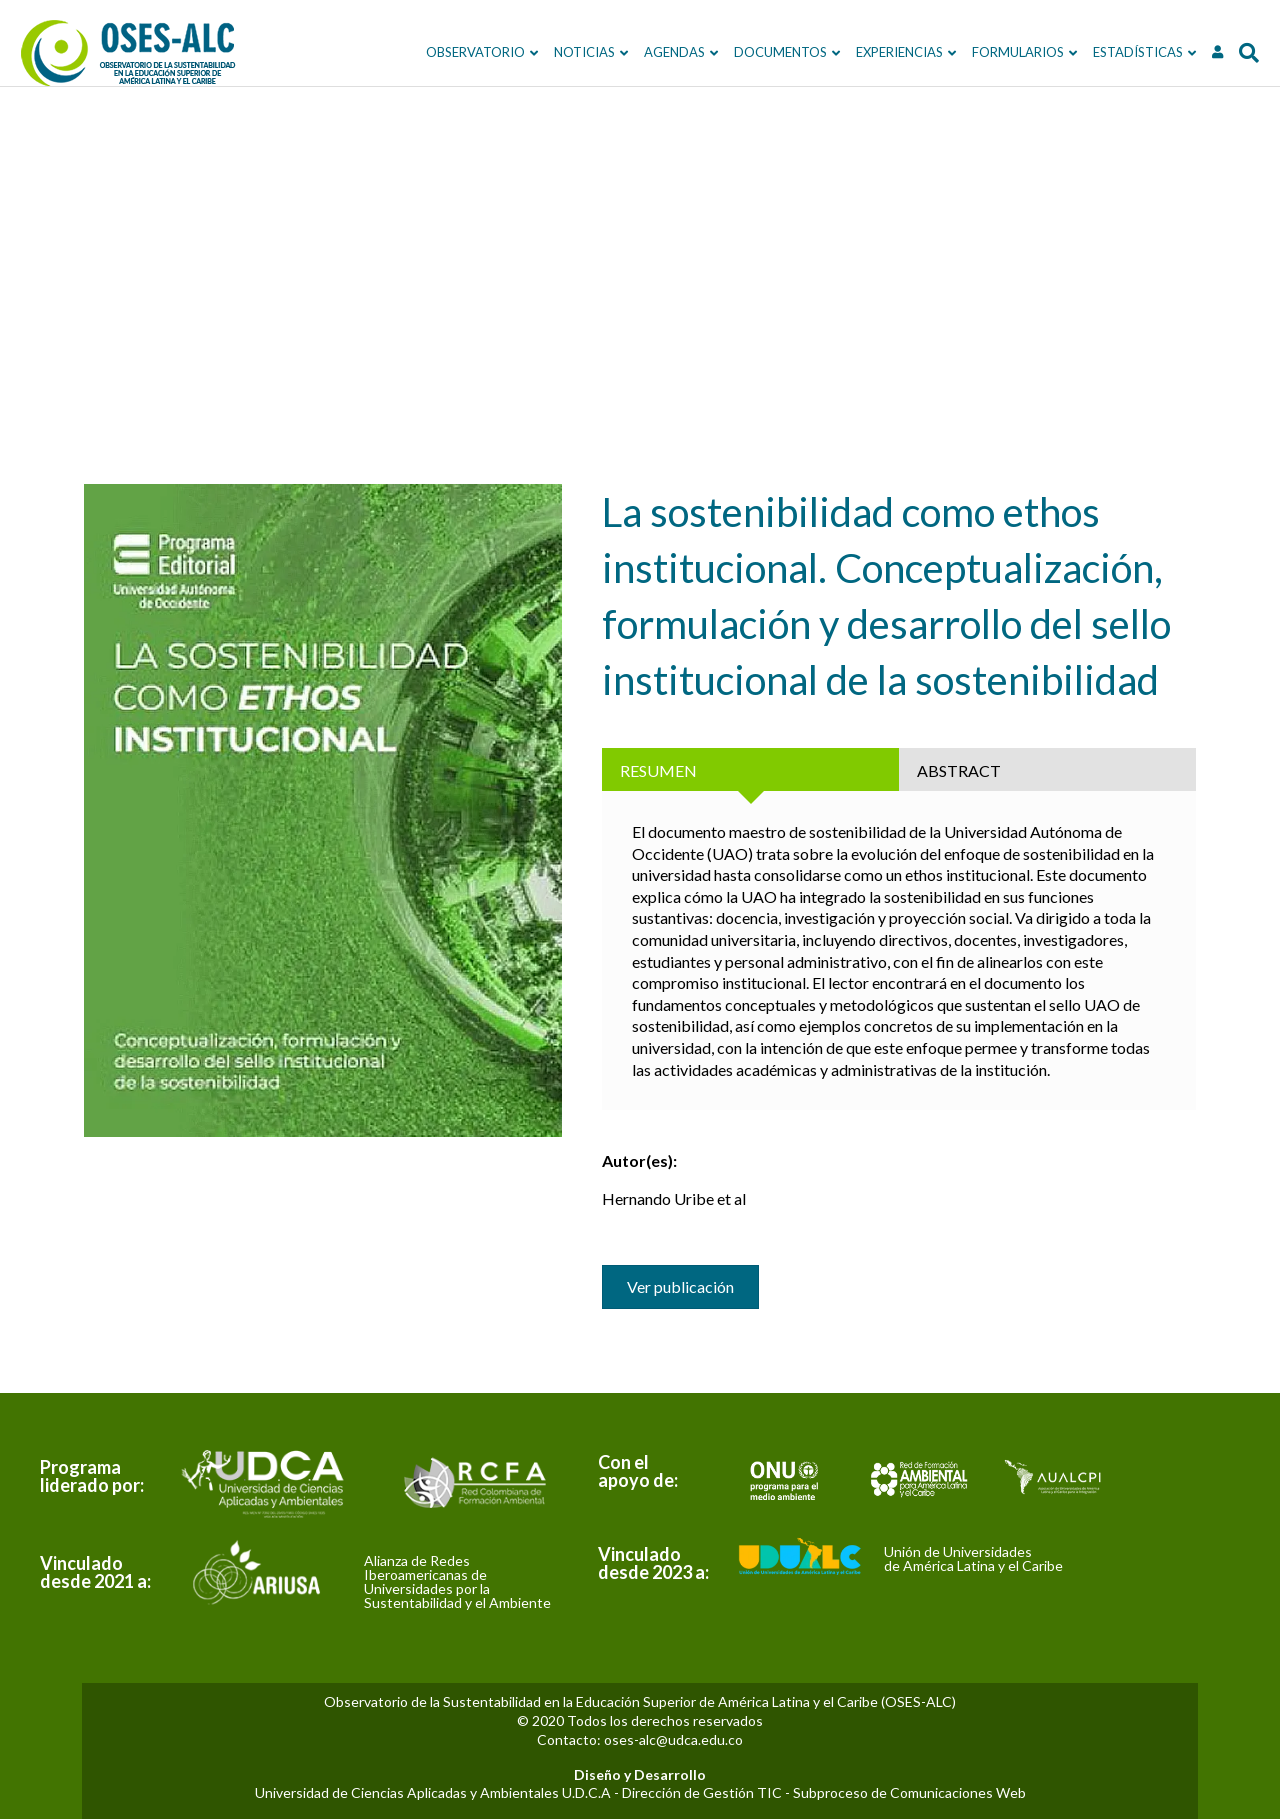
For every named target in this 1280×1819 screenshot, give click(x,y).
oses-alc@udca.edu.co (673, 1739)
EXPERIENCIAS (856, 52)
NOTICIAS (541, 52)
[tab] (750, 769)
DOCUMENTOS (737, 52)
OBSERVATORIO (432, 52)
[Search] (1202, 53)
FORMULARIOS (975, 52)
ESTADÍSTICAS (1095, 52)
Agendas (631, 52)
